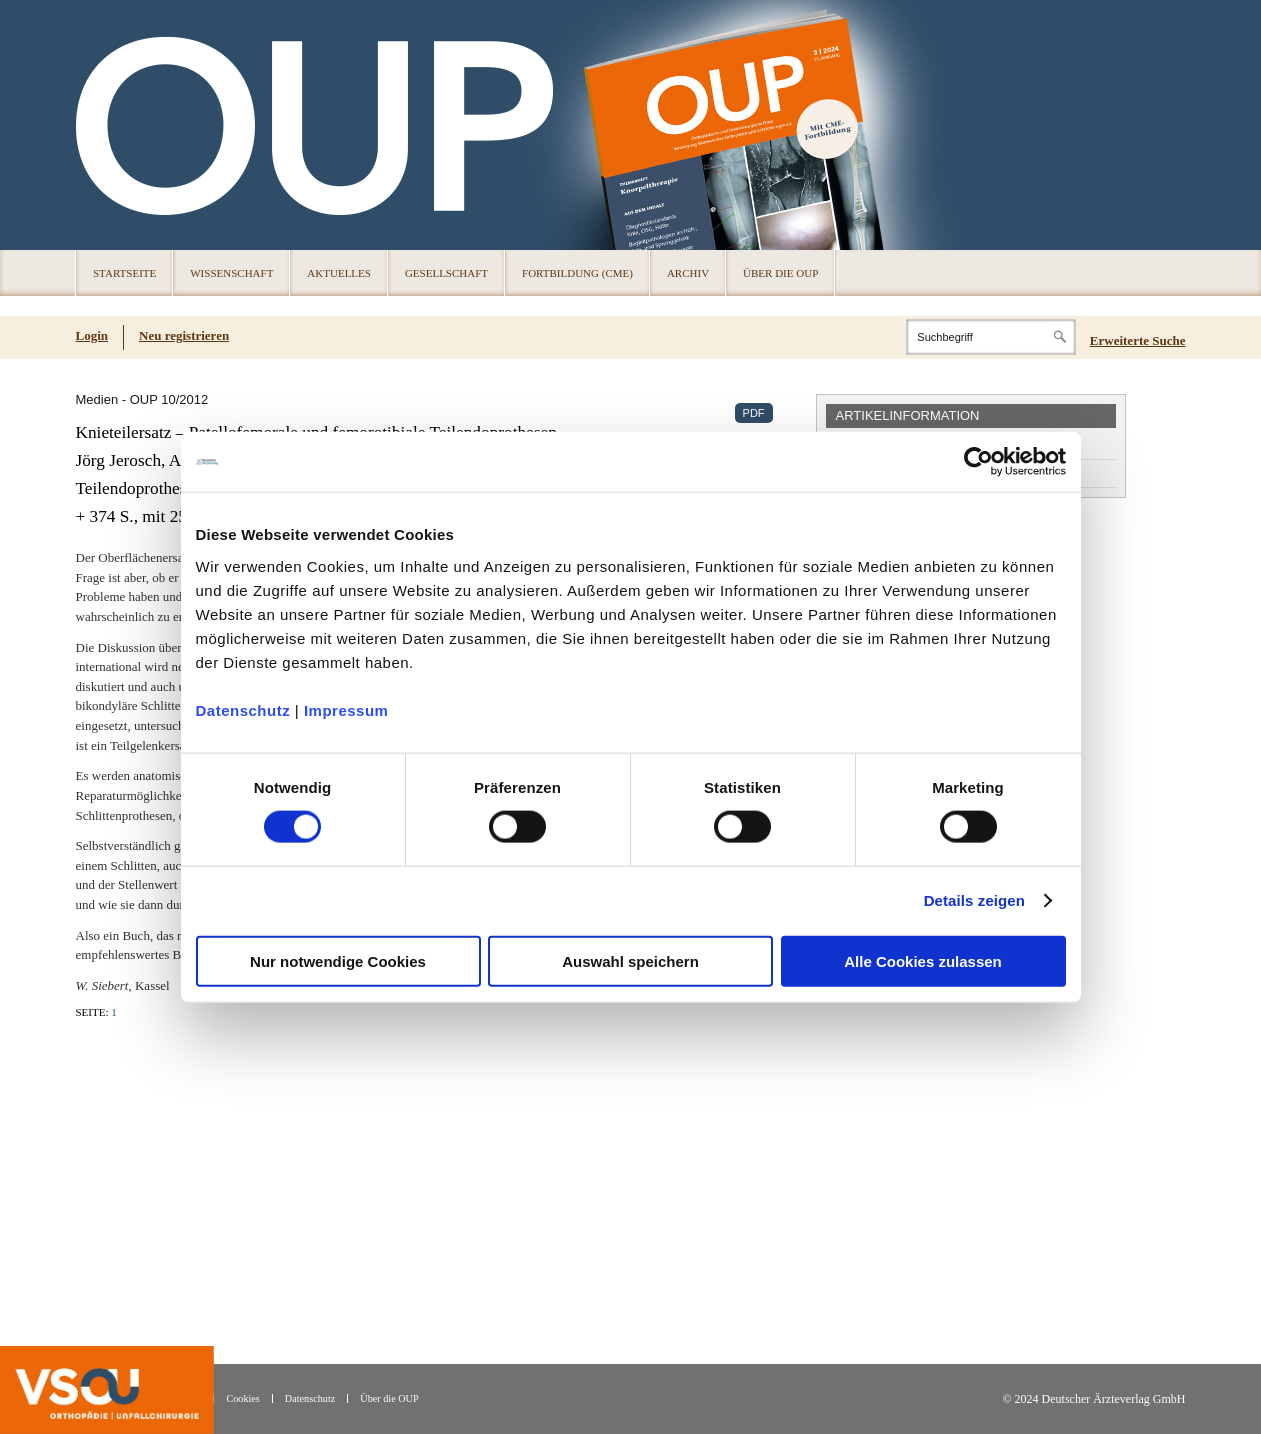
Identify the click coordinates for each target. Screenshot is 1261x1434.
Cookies (242, 1398)
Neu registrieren (184, 335)
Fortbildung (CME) (577, 273)
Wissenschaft (231, 273)
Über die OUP (780, 273)
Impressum (346, 709)
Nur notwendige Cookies (338, 960)
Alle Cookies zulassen (923, 960)
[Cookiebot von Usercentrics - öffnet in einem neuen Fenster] (978, 462)
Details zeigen (974, 900)
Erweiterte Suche (1138, 340)
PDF (754, 413)
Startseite (124, 273)
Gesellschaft (446, 273)
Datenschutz (243, 709)
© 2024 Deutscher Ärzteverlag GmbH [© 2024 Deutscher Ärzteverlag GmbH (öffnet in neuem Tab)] (1093, 1399)
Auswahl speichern (630, 960)
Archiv (688, 273)
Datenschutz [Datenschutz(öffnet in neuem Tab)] (310, 1398)
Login (92, 335)
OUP (100, 125)
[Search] (991, 337)
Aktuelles (339, 273)
